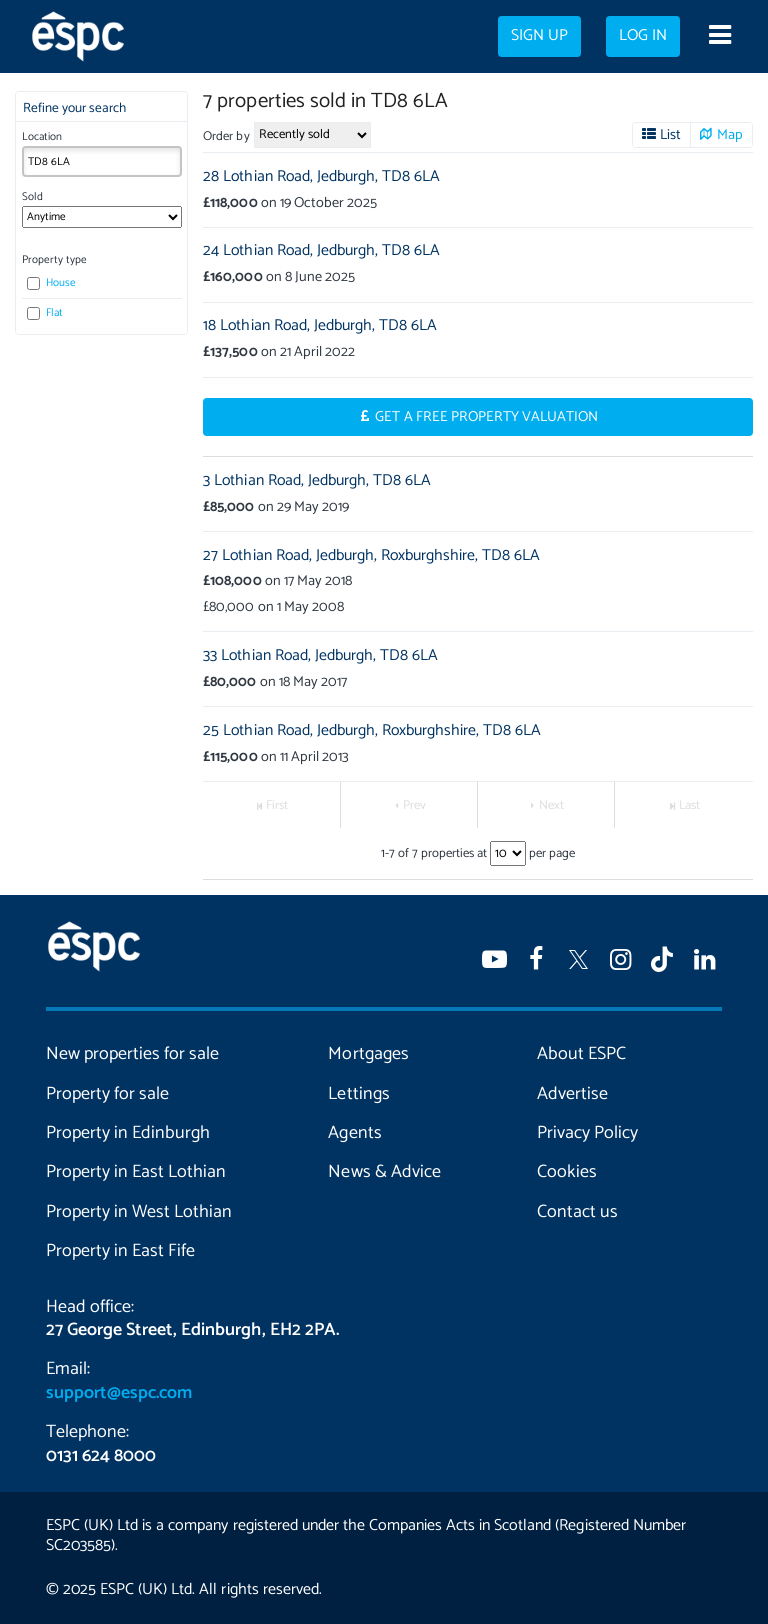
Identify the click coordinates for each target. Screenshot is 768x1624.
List (670, 135)
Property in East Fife (120, 1251)
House (51, 283)
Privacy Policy (587, 1133)
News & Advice (384, 1172)
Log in (643, 36)
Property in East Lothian (136, 1172)
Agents (354, 1133)
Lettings (358, 1094)
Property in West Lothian (139, 1212)
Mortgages (368, 1054)
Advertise (572, 1094)
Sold (32, 197)
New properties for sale (132, 1054)
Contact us (577, 1212)
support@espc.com (119, 1393)
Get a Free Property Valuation (486, 417)
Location (42, 137)
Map (730, 135)
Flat (45, 313)
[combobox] (102, 161)
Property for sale (107, 1094)
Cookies (567, 1172)
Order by (226, 136)
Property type (54, 260)
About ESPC (581, 1054)
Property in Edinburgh (128, 1133)
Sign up (539, 36)
